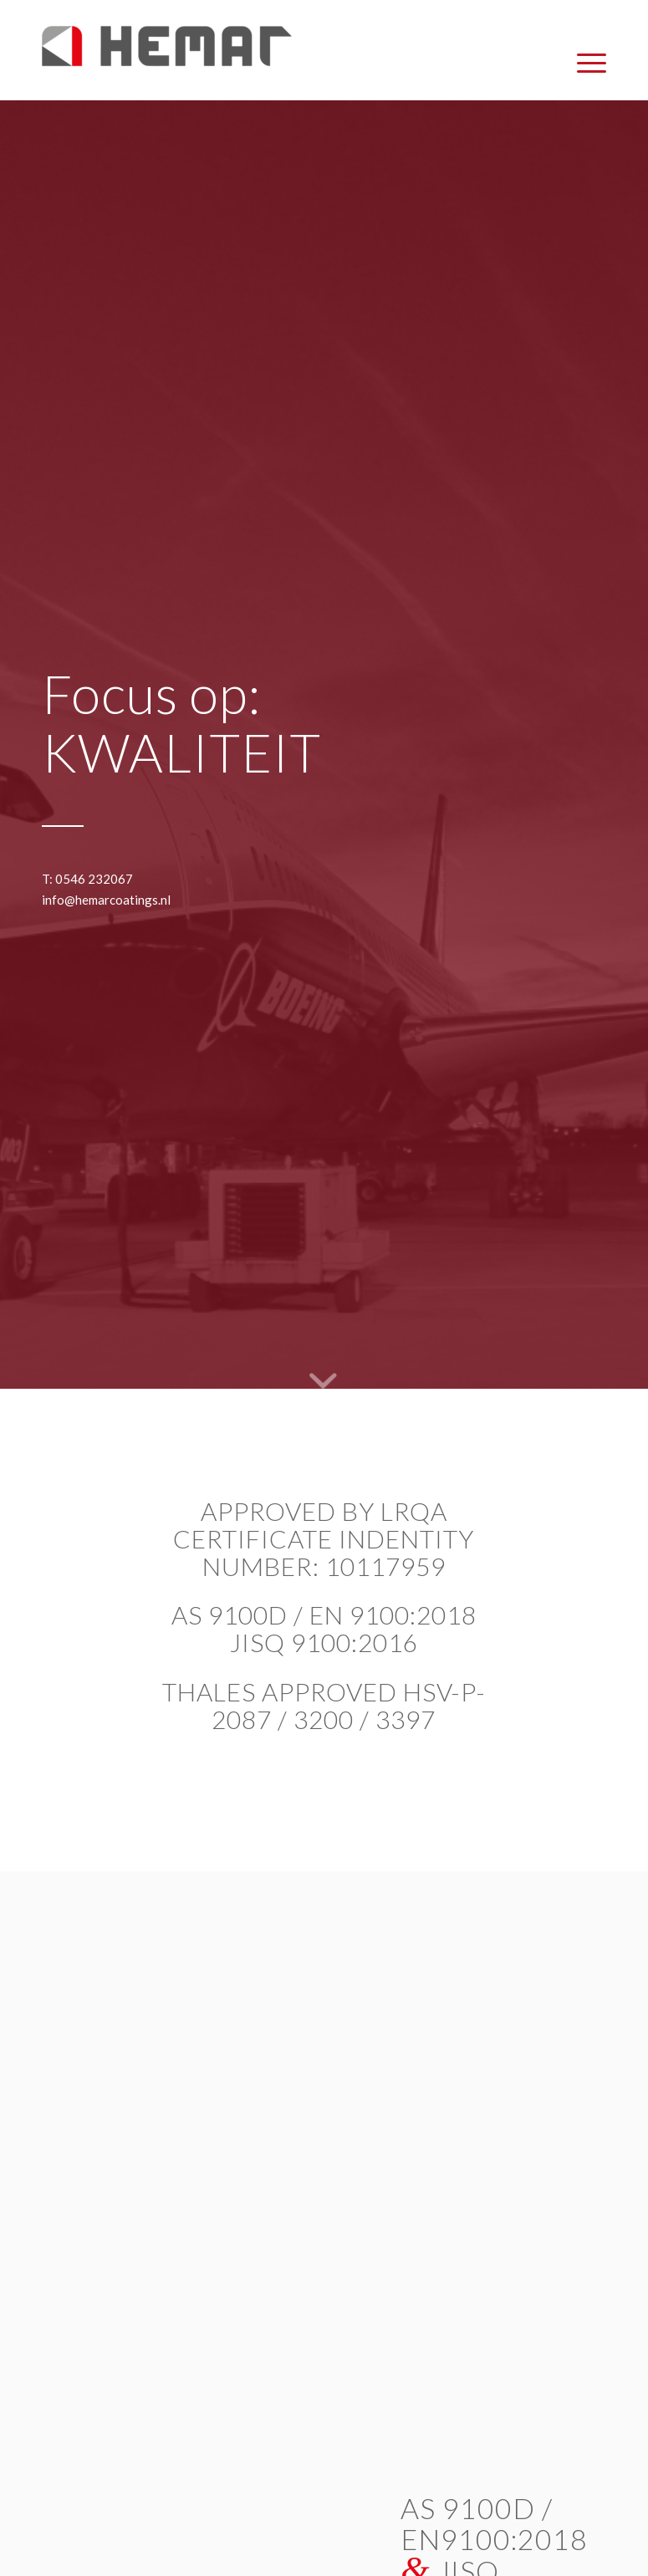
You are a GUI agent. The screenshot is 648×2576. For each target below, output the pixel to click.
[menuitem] (583, 62)
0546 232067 (94, 878)
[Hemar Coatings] (167, 62)
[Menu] (583, 62)
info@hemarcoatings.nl (106, 899)
